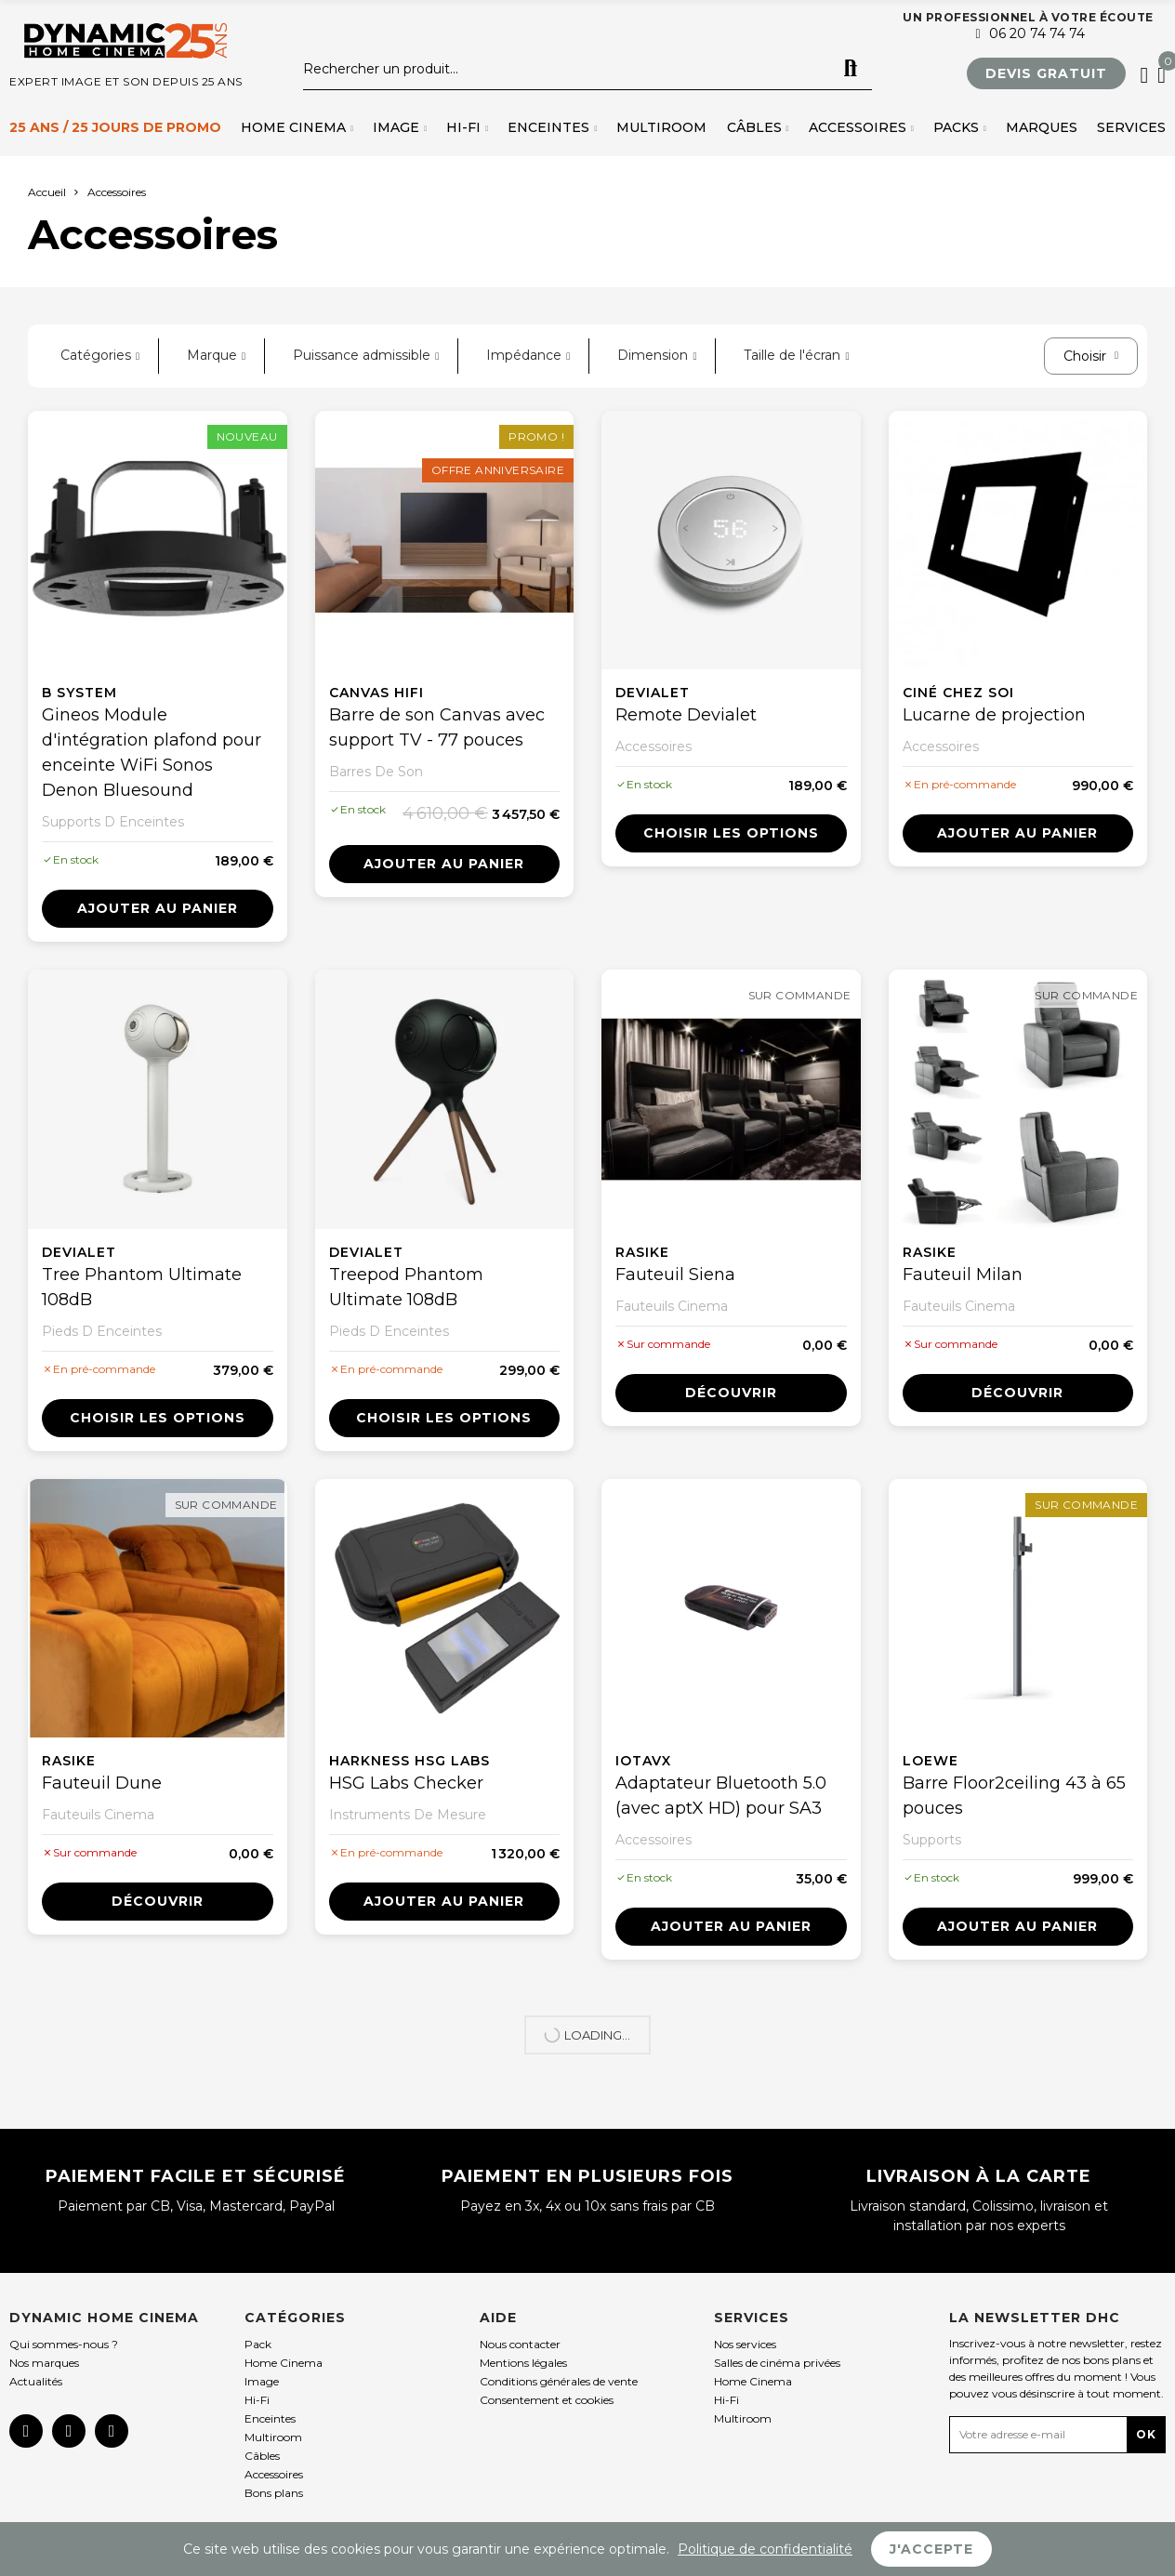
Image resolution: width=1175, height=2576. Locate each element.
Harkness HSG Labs (409, 1760)
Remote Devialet (686, 715)
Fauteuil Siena (675, 1274)
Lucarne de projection (994, 715)
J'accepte (931, 2549)
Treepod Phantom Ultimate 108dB (406, 1287)
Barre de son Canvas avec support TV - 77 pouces (437, 727)
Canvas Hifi (376, 692)
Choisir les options (731, 833)
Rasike (642, 1252)
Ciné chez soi (958, 692)
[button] (1046, 73)
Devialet (652, 692)
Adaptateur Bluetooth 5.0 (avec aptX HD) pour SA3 (720, 1795)
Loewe (930, 1760)
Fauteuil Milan (963, 1274)
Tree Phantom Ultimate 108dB (142, 1287)
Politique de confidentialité (765, 2549)
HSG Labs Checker (406, 1783)
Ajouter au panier (157, 908)
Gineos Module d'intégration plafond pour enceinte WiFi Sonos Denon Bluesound (151, 752)
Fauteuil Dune (102, 1783)
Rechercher (850, 68)
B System (79, 692)
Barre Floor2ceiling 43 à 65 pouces (1014, 1795)
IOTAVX (643, 1760)
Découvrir (731, 1392)
